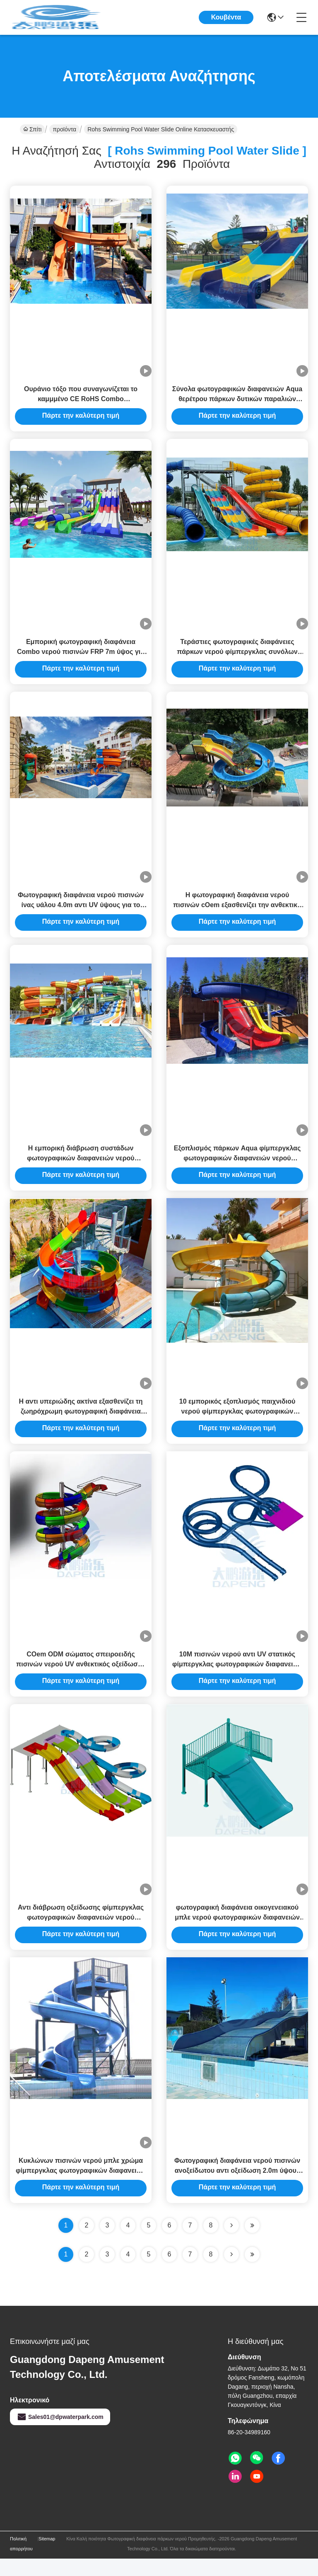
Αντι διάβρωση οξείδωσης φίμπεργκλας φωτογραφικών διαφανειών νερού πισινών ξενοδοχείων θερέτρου (81, 1932)
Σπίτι (32, 129)
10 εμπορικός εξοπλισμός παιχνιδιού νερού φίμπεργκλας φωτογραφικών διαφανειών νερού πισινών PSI (237, 1422)
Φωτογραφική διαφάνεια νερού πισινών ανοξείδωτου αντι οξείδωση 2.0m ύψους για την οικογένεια (237, 2187)
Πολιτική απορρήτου (21, 2561)
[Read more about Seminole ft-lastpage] (252, 2271)
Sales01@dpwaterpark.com (60, 2434)
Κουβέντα (226, 17)
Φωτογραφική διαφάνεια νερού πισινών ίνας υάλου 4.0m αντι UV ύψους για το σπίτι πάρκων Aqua (81, 911)
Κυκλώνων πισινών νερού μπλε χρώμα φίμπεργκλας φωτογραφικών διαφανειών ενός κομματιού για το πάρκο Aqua (81, 2187)
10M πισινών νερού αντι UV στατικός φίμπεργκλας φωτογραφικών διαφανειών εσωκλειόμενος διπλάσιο (237, 1677)
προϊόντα (64, 129)
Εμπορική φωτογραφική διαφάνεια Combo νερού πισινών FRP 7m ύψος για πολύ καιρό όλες (81, 656)
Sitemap (47, 2556)
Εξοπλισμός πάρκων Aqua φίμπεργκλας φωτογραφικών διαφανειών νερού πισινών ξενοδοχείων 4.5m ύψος (237, 1166)
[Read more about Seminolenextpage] (231, 2271)
